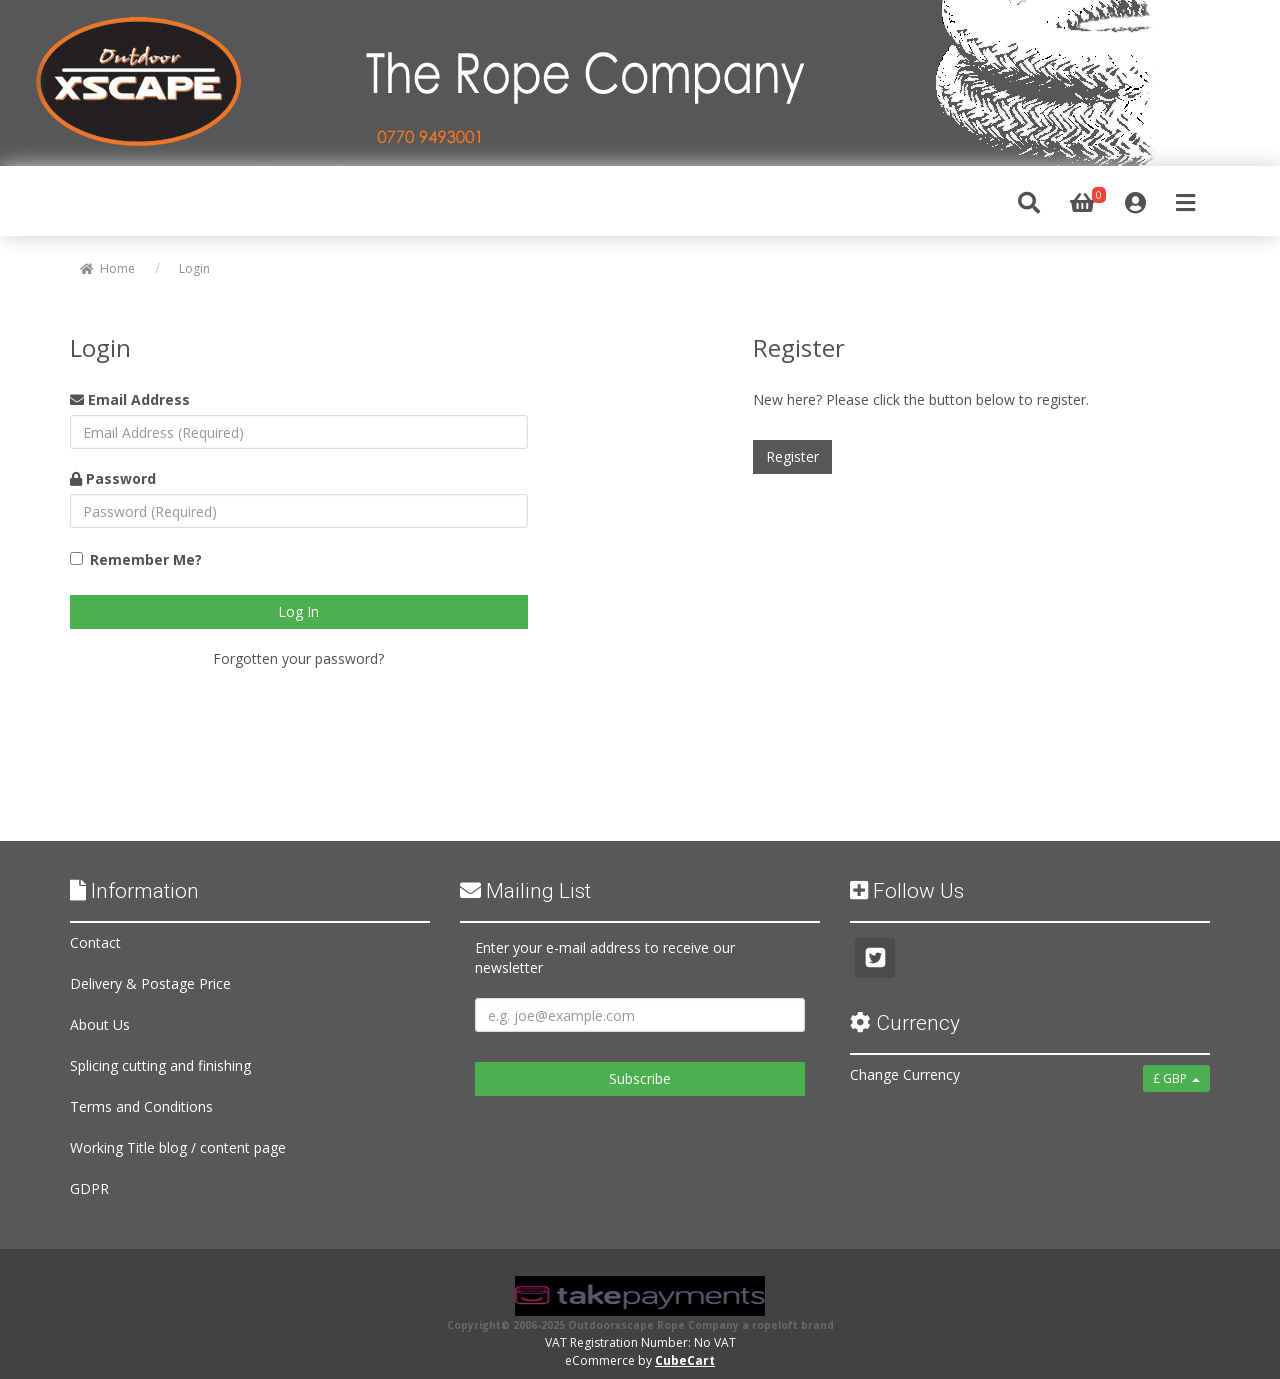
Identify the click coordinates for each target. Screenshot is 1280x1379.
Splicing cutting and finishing (160, 1065)
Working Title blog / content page (178, 1147)
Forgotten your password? (298, 658)
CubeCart (685, 1360)
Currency (905, 1023)
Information (134, 891)
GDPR (89, 1188)
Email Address (130, 399)
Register (792, 456)
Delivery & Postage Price (150, 983)
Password (113, 478)
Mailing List (525, 891)
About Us (100, 1024)
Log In (298, 611)
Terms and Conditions (141, 1106)
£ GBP (1176, 1078)
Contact (95, 942)
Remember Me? (146, 559)
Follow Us (907, 891)
